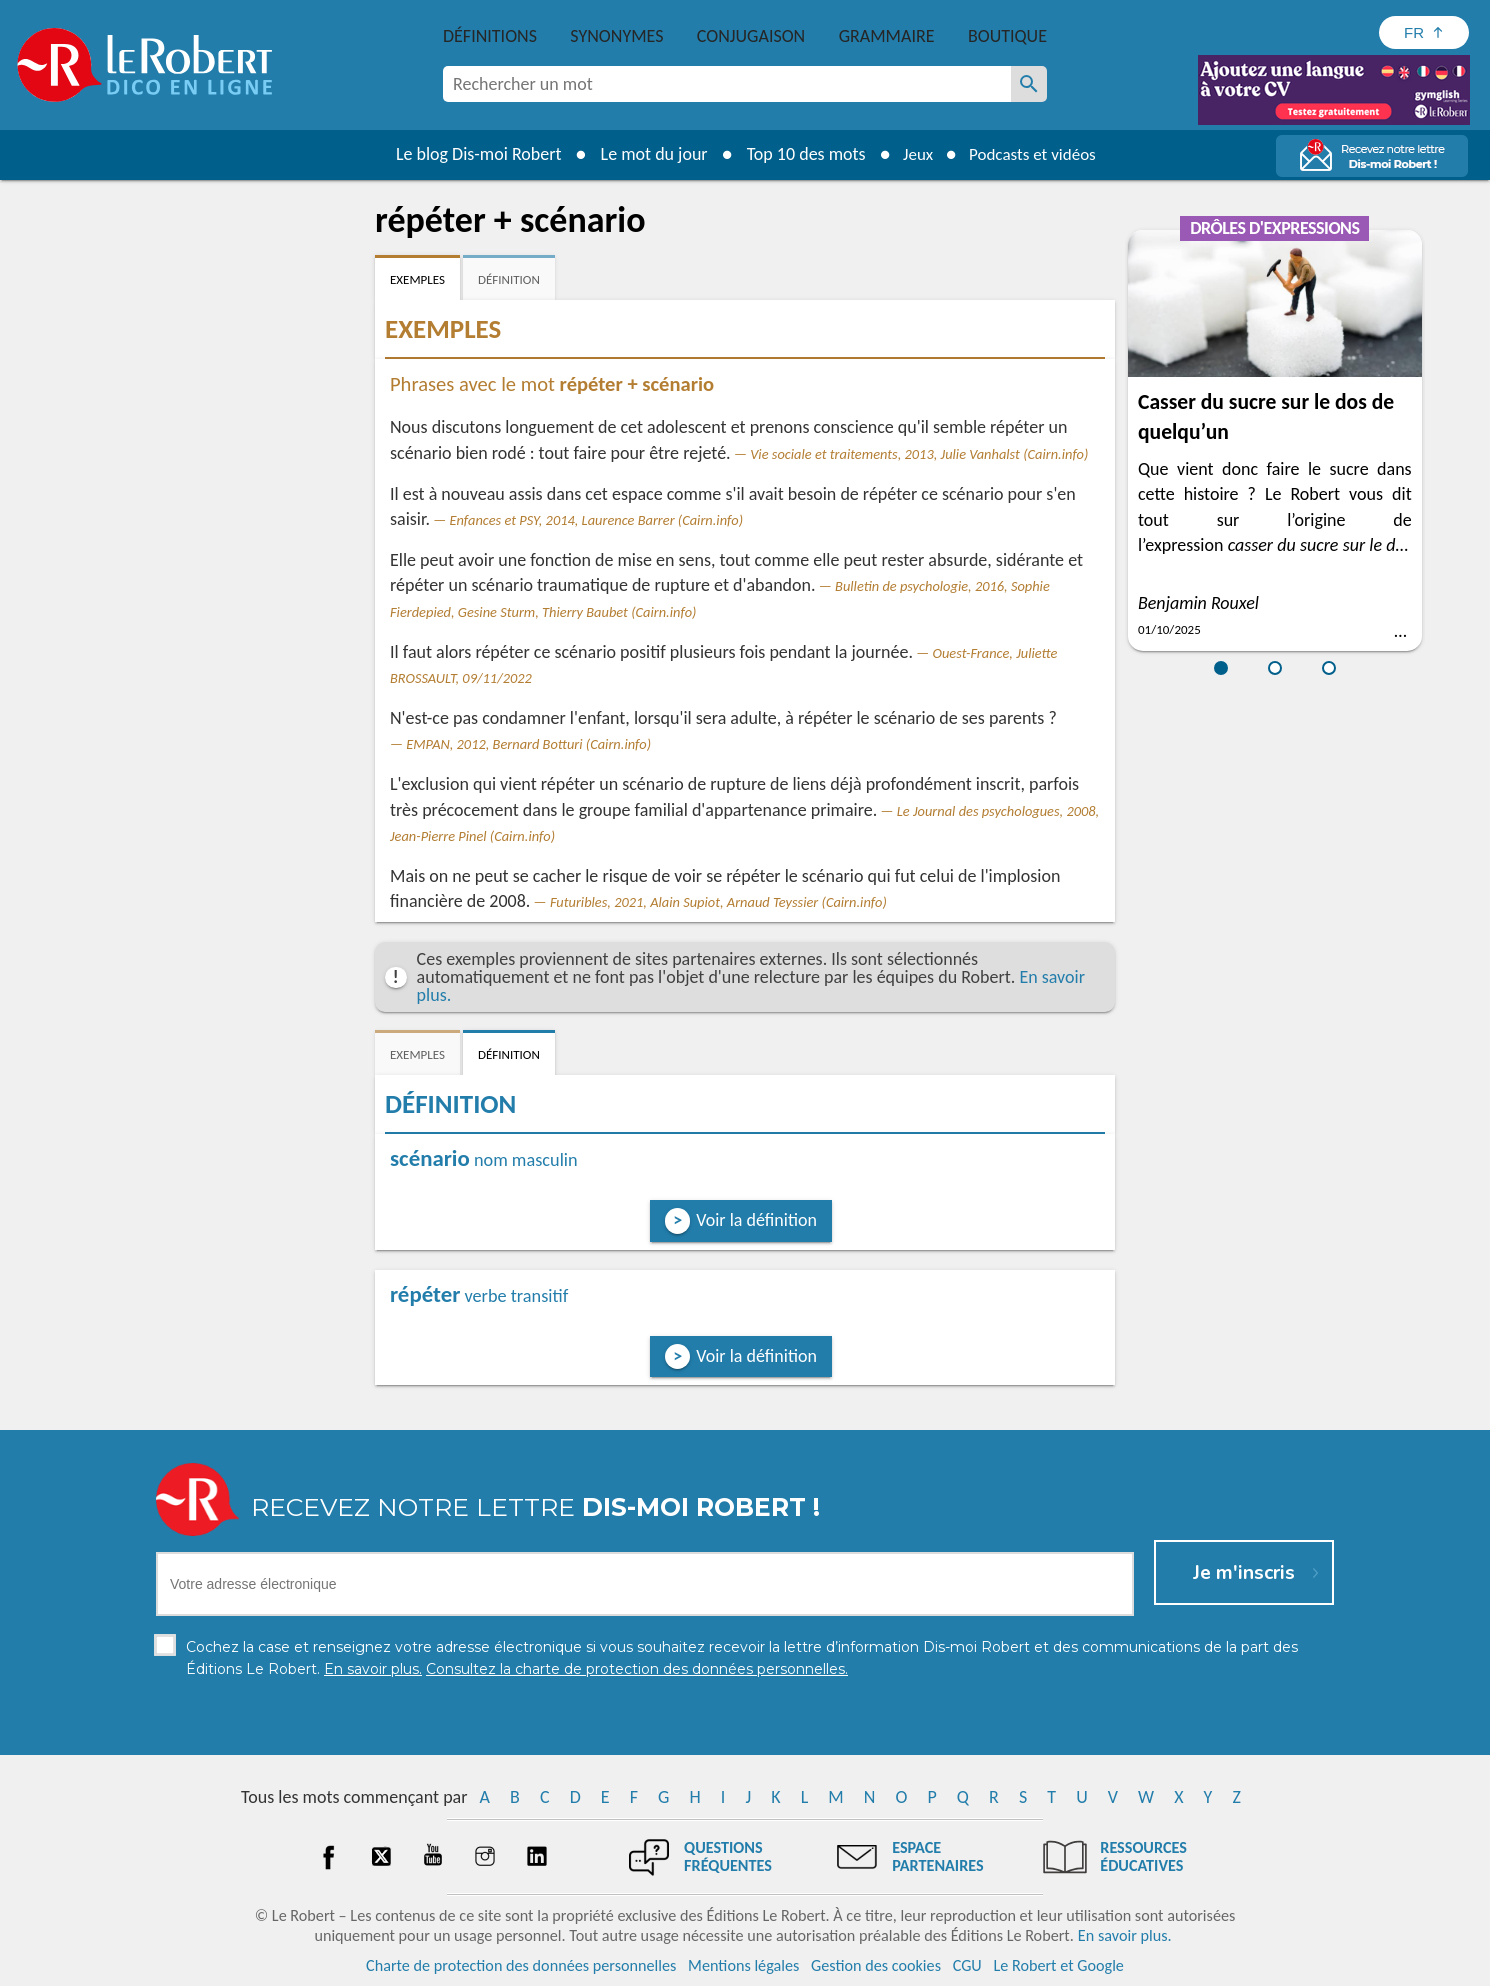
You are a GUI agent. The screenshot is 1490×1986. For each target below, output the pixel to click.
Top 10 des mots (798, 154)
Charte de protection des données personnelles (521, 1965)
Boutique (1007, 36)
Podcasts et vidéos (1035, 154)
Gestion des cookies (876, 1965)
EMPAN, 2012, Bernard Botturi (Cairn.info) (528, 744)
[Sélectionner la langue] (1424, 32)
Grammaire (887, 36)
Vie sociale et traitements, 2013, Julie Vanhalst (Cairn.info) (919, 454)
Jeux (913, 154)
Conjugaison (751, 36)
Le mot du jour (646, 154)
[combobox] (727, 84)
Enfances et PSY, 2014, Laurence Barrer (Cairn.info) (597, 520)
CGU (967, 1965)
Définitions (490, 36)
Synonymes (616, 36)
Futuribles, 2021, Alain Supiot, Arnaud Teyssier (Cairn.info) (718, 902)
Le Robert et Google (1058, 1965)
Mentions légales (743, 1965)
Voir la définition (756, 1220)
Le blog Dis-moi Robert (471, 154)
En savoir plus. (1125, 1935)
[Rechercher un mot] (1029, 84)
